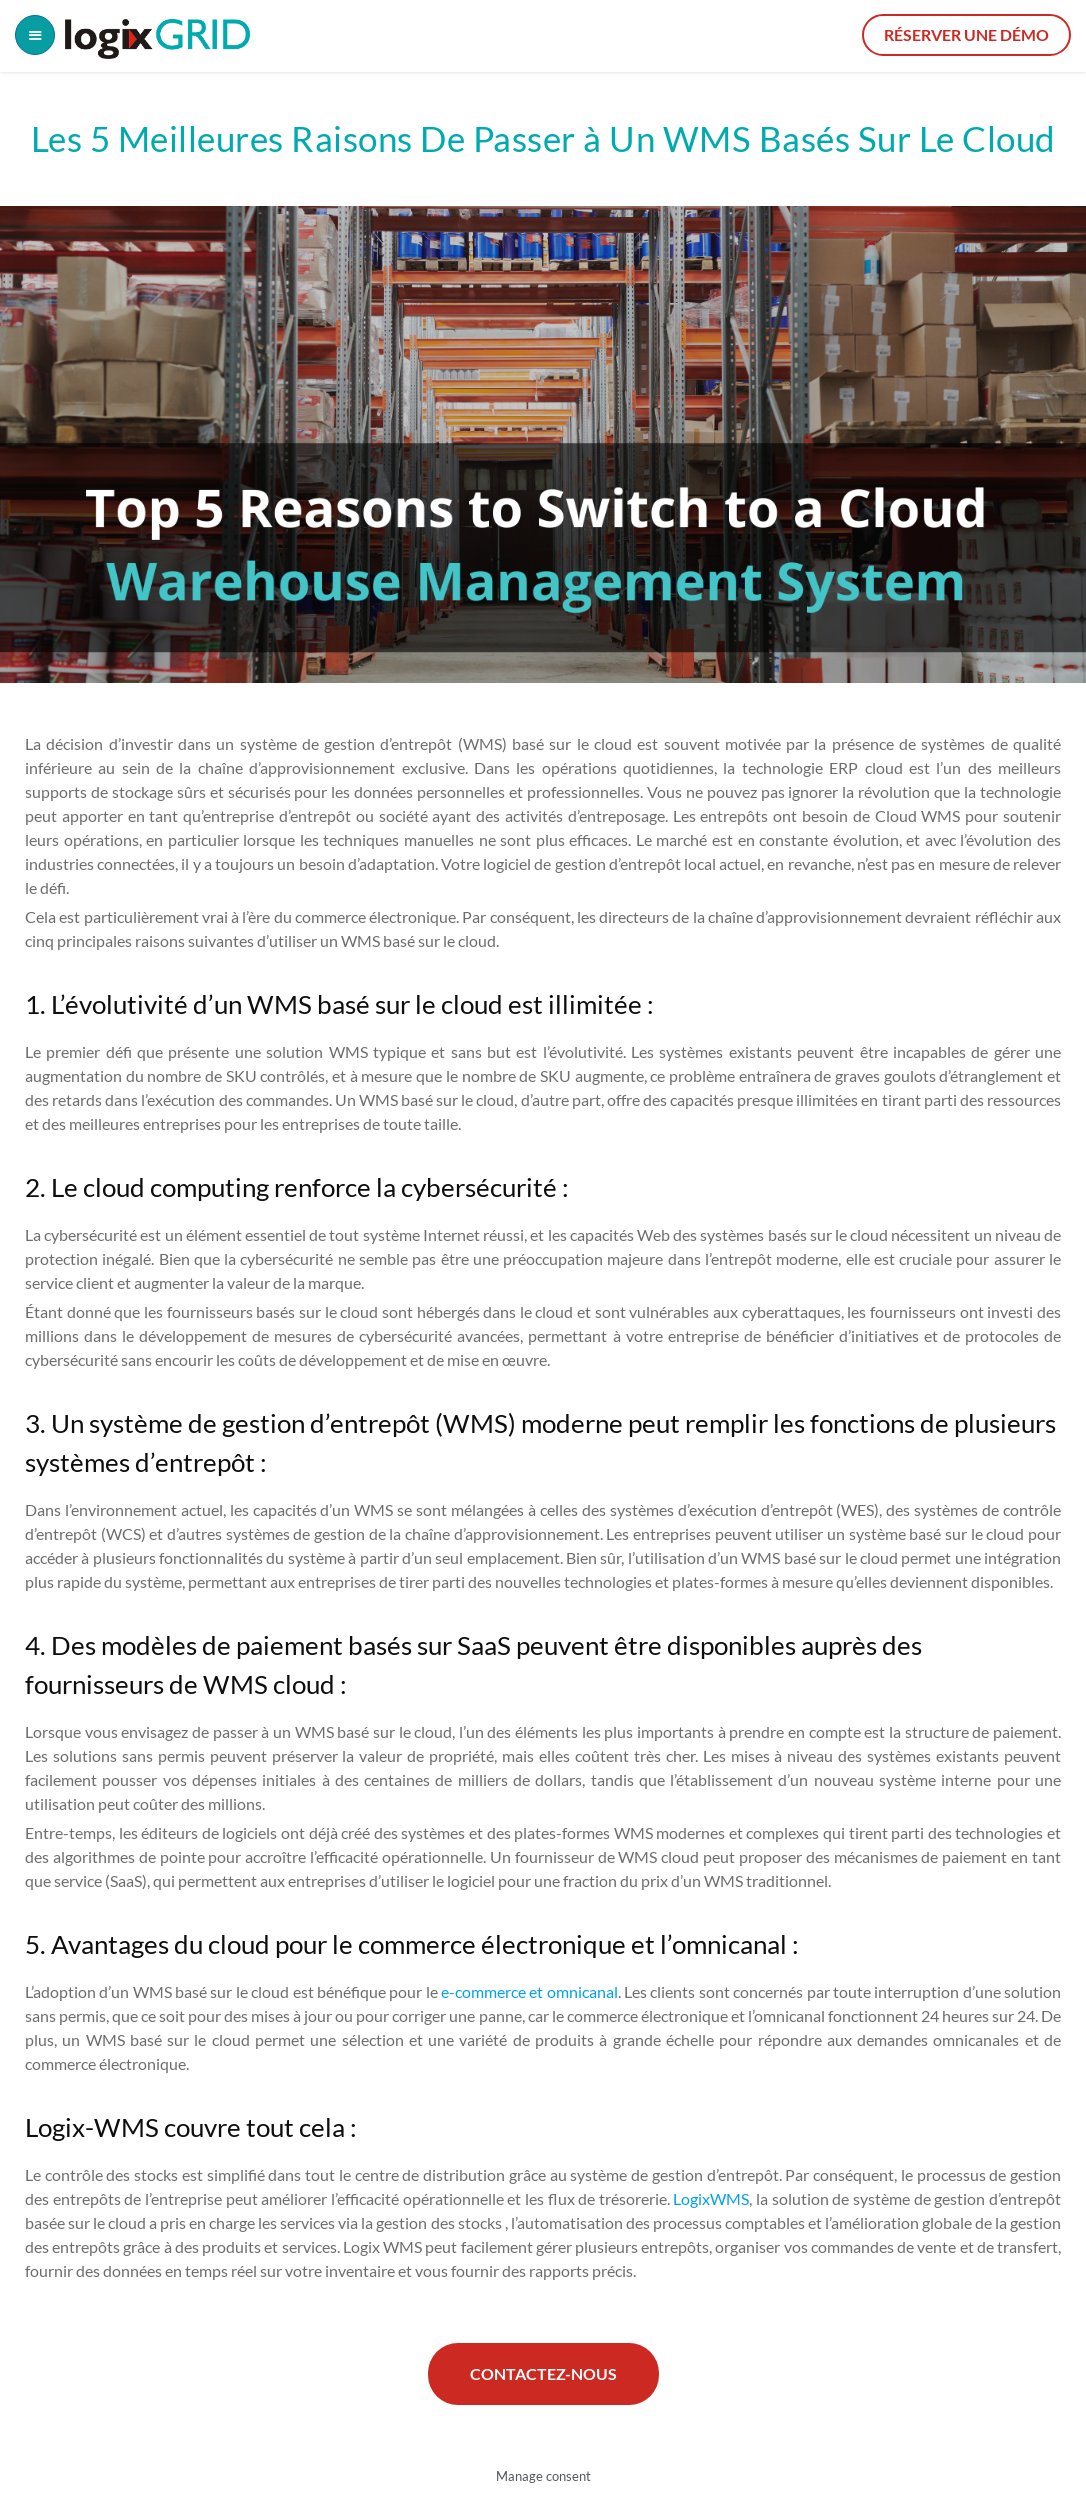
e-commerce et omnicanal (529, 1991)
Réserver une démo (966, 34)
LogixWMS (711, 2198)
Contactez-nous (543, 2373)
